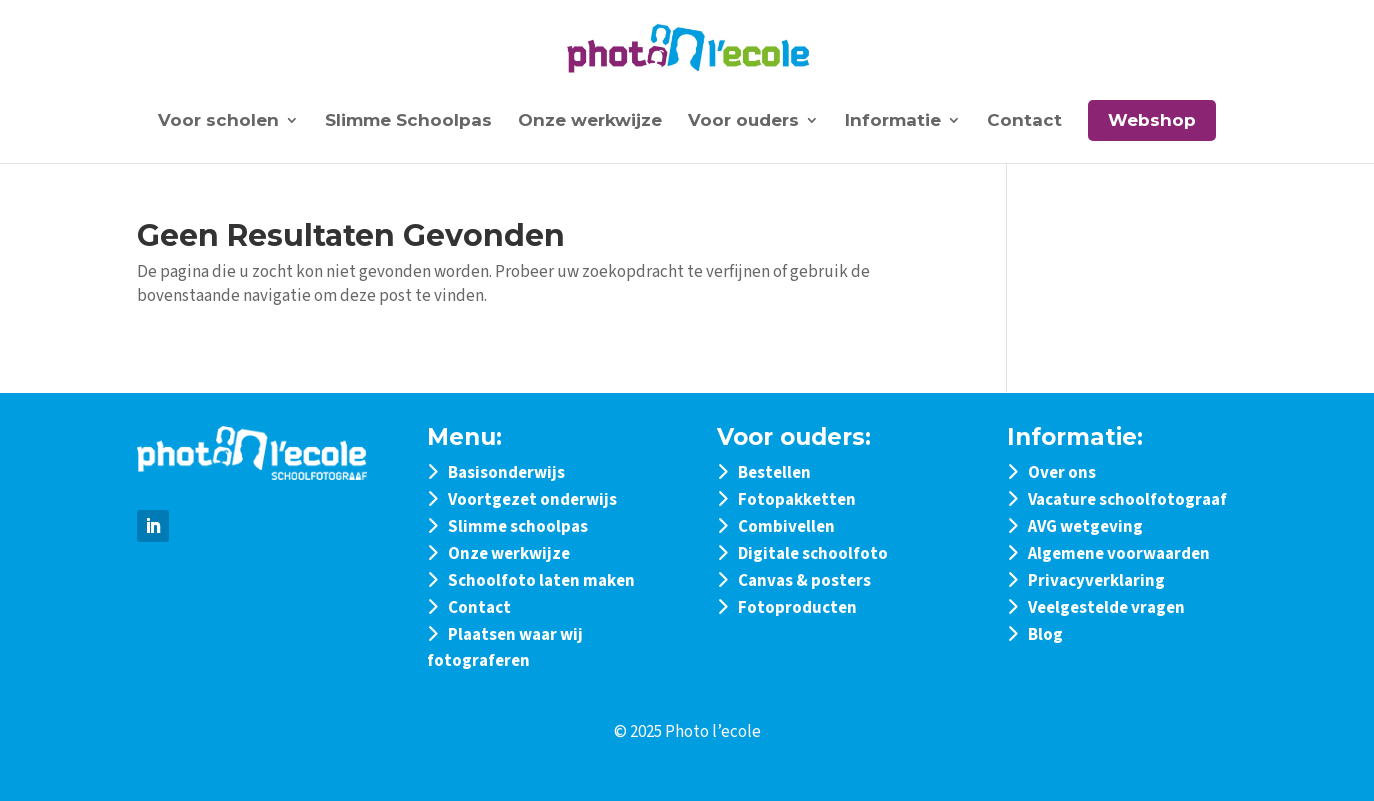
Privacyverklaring (1096, 581)
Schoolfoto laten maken (541, 581)
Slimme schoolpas (518, 527)
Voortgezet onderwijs (532, 500)
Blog (1045, 635)
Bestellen (774, 473)
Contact (1024, 121)
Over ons (1062, 473)
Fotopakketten (797, 500)
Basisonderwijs (506, 473)
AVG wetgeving (1085, 527)
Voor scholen (218, 121)
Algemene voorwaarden (1119, 554)
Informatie (893, 121)
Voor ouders (743, 121)
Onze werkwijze (590, 121)
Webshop (1152, 120)
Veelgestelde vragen (1106, 608)
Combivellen (786, 527)
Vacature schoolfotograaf (1127, 500)
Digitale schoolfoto (813, 554)
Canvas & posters (804, 581)
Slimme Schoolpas (408, 121)
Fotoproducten (797, 608)
